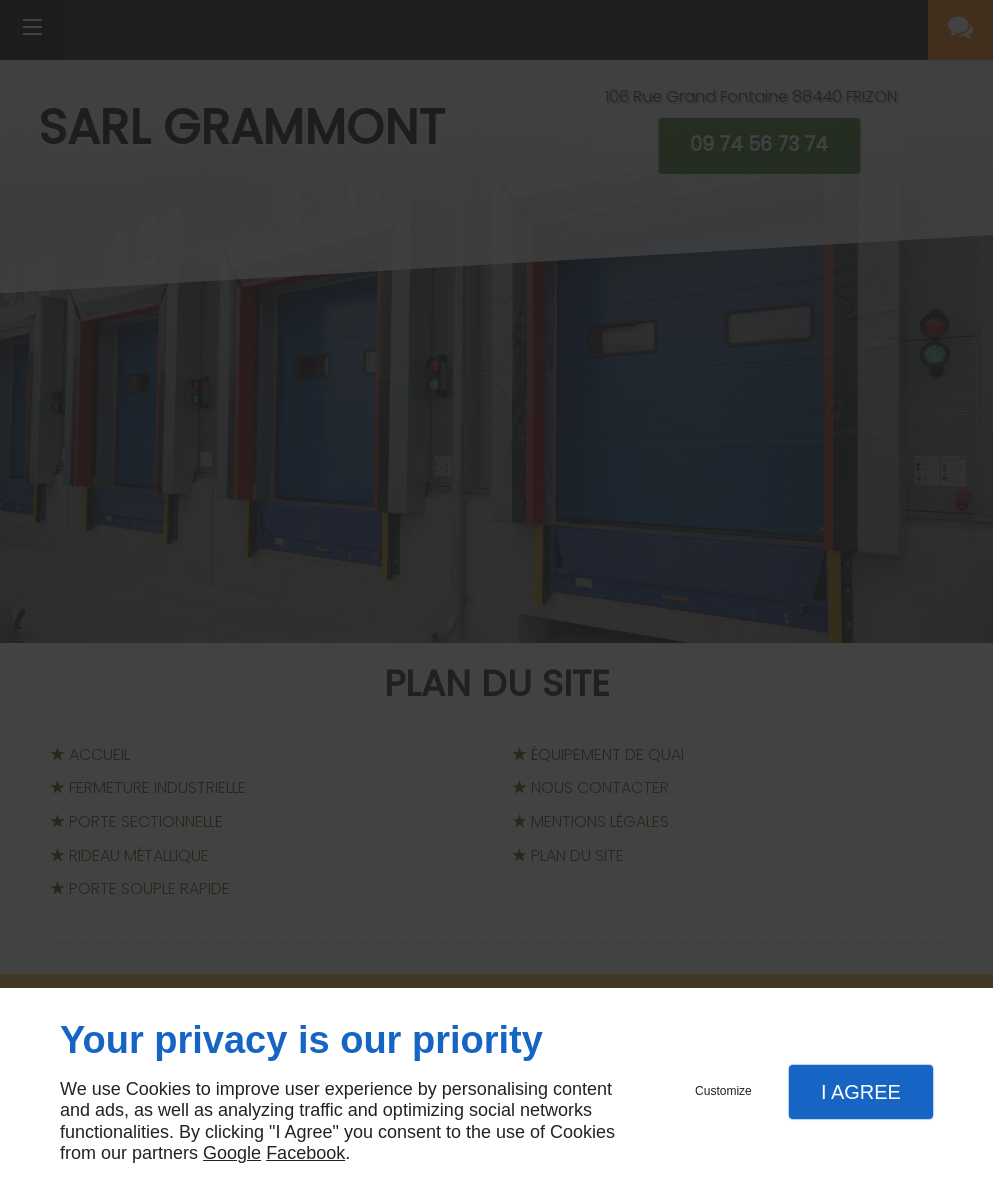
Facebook (305, 1153)
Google (232, 1153)
